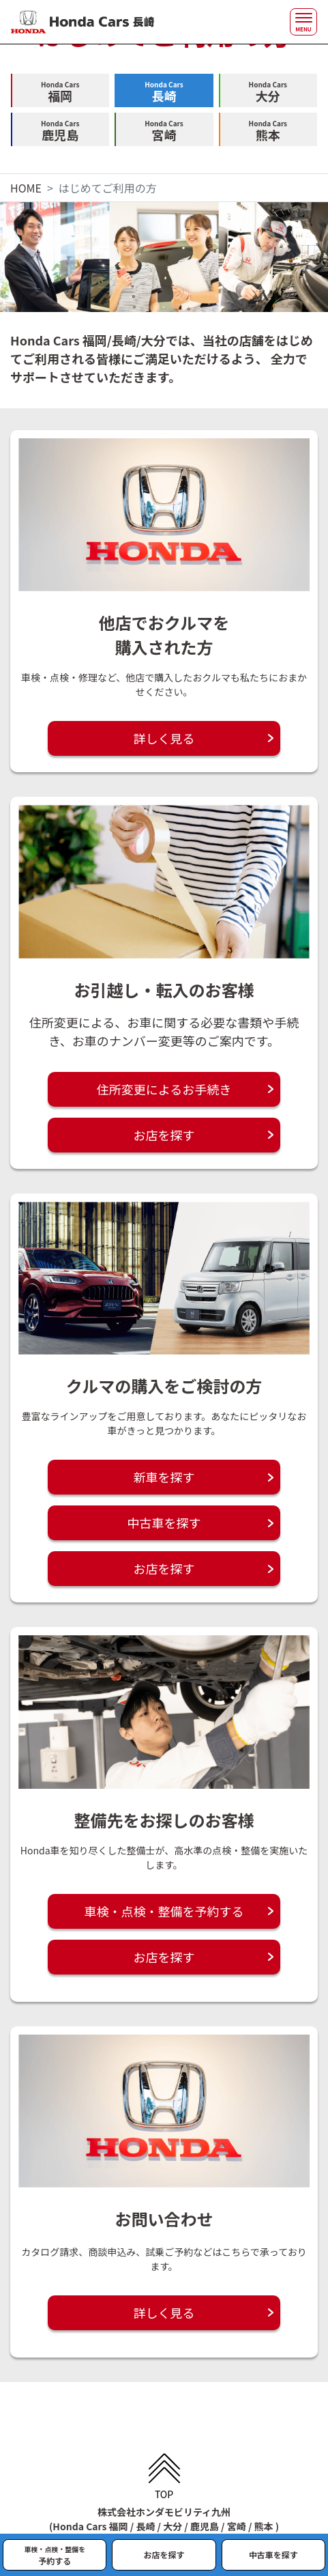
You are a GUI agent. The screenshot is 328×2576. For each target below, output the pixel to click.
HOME (26, 188)
